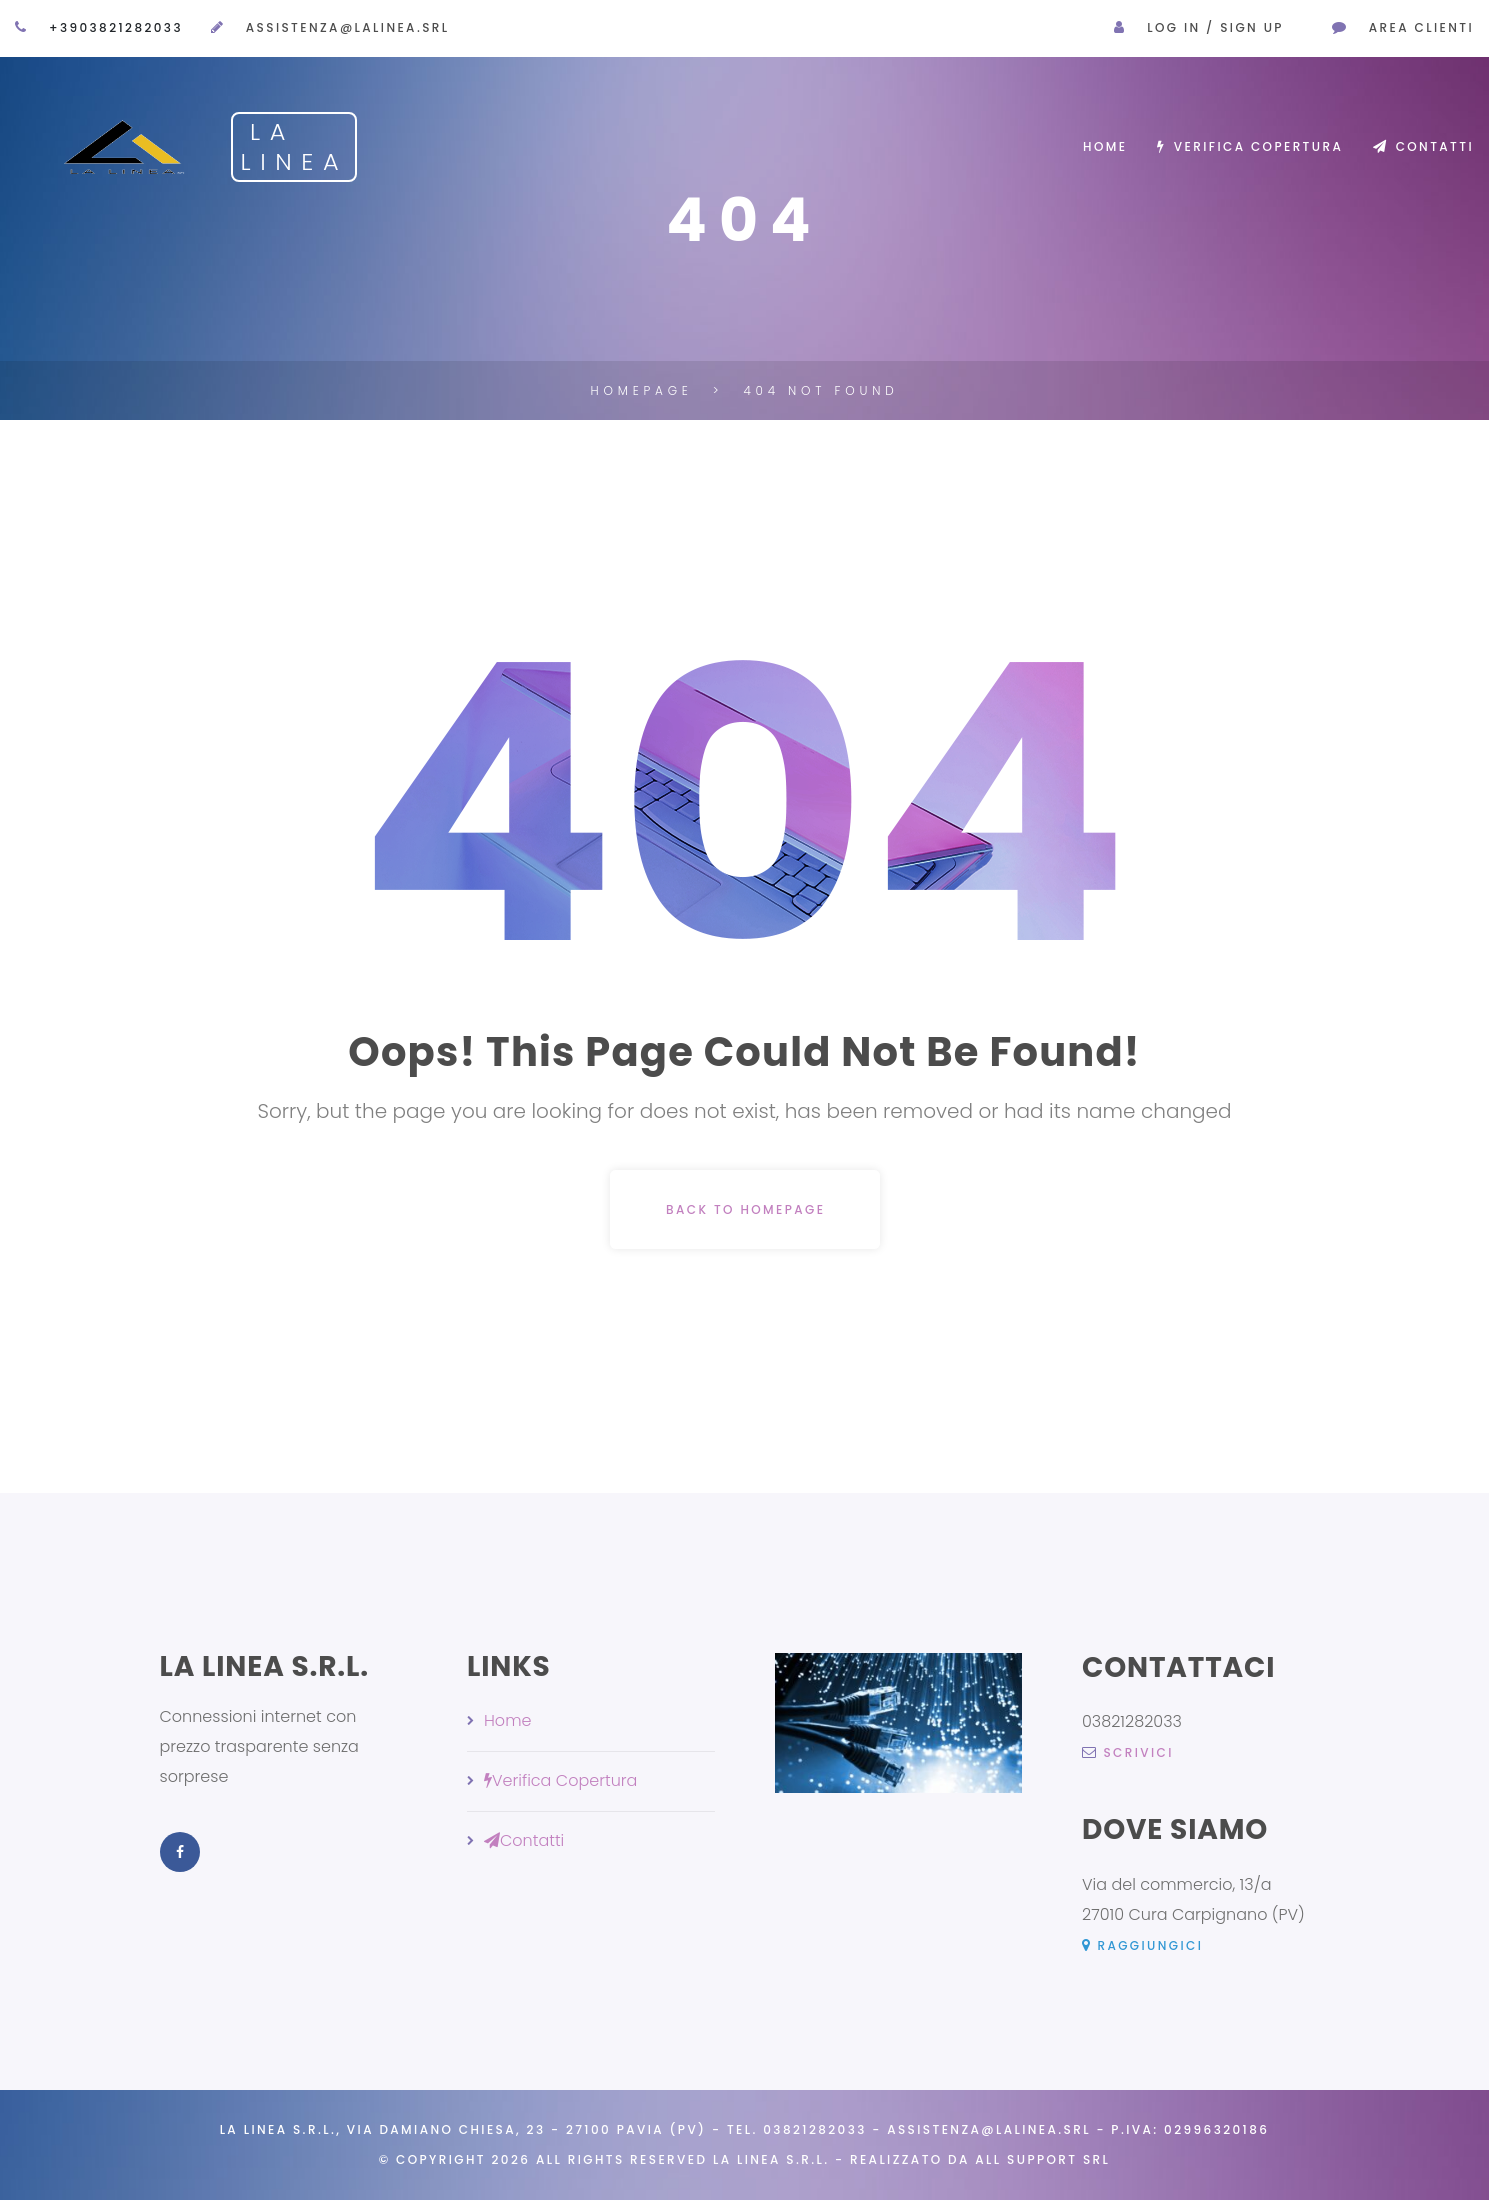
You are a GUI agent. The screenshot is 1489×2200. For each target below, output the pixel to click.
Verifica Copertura (1250, 146)
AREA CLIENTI (1421, 27)
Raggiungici (1142, 1945)
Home (1105, 146)
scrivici (1128, 1752)
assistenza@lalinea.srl (348, 27)
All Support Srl (1042, 2159)
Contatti (1423, 146)
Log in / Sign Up (1215, 27)
